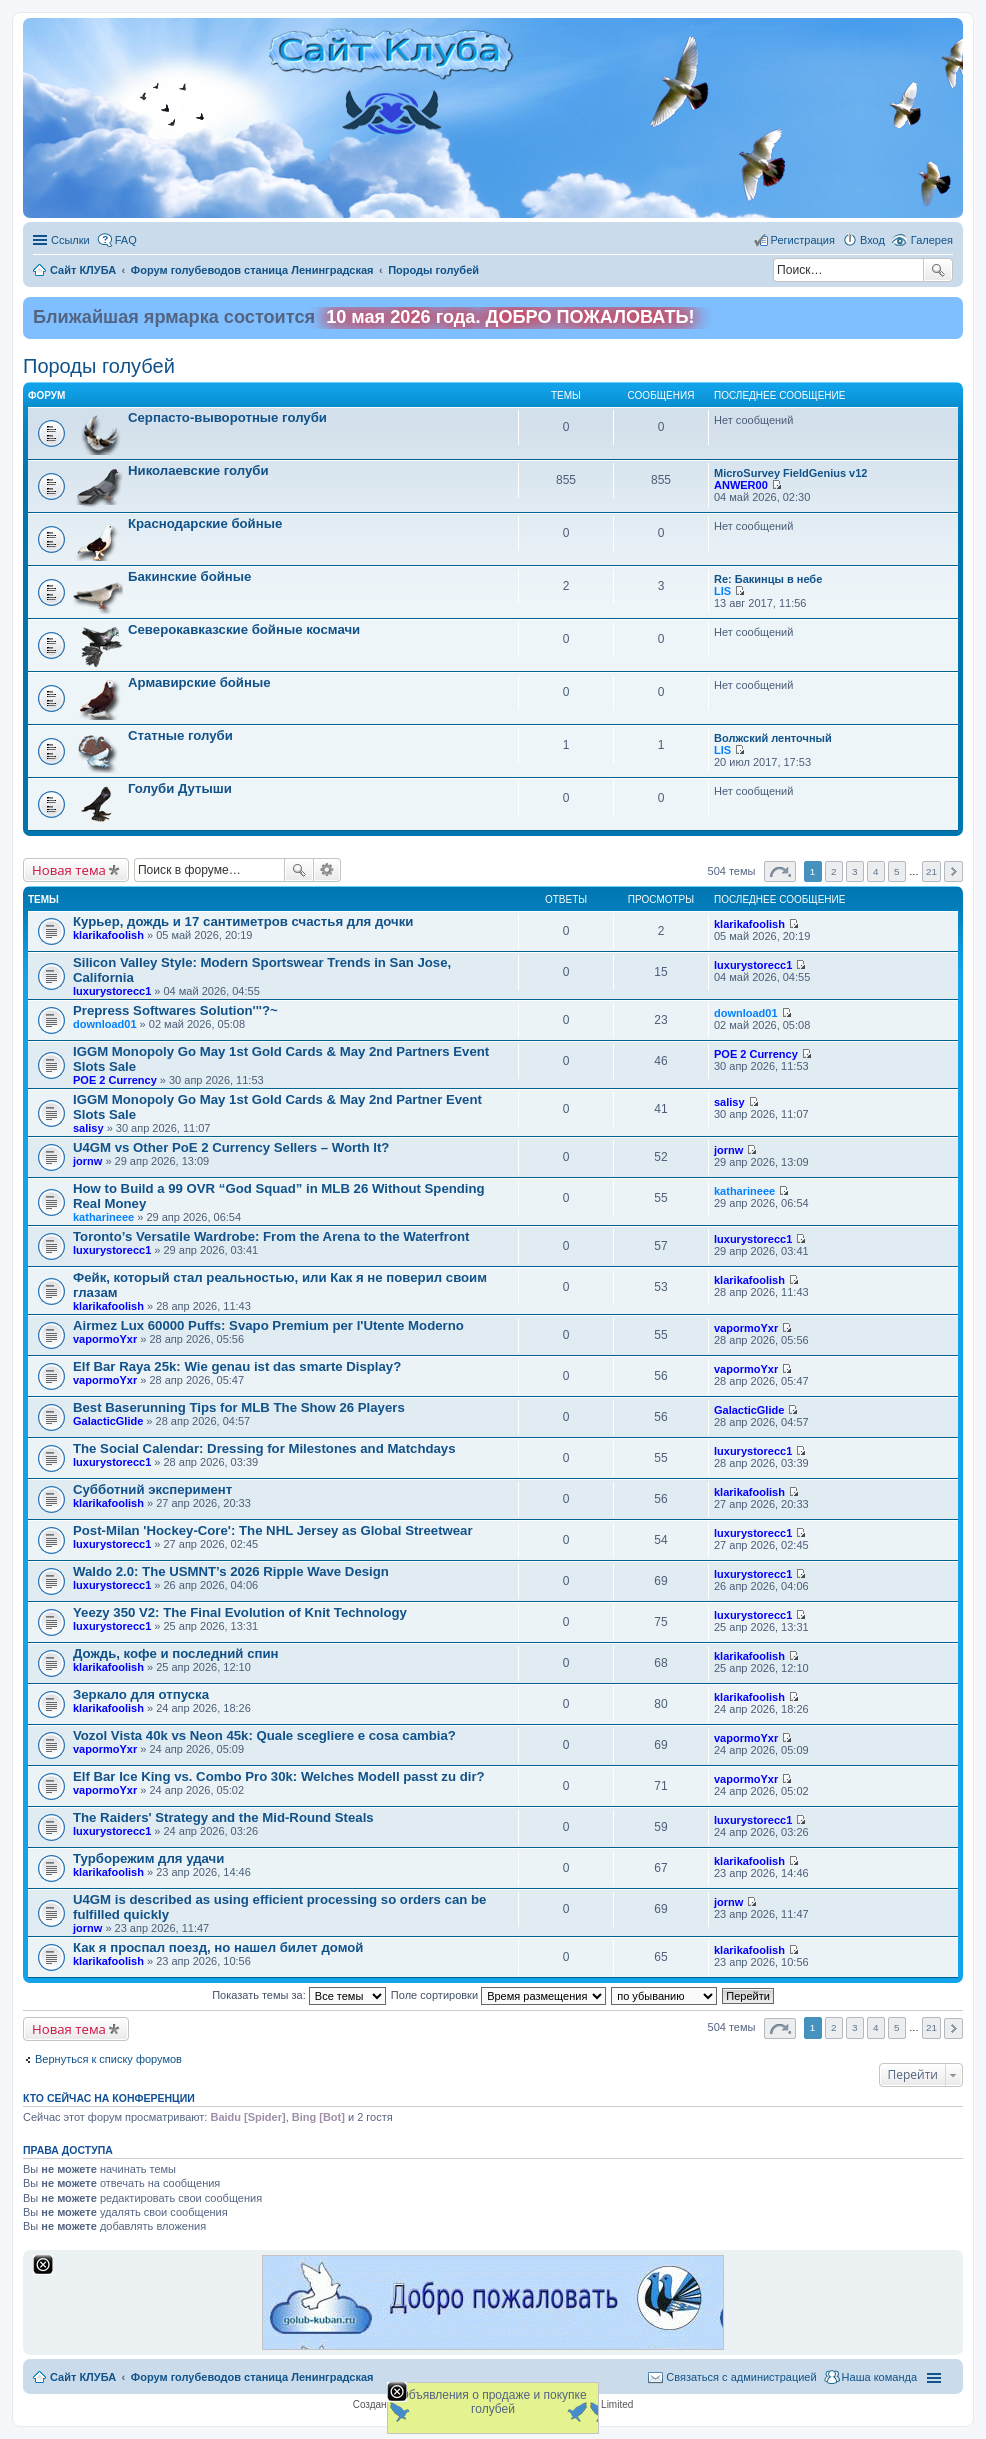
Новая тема (69, 870)
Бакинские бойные (189, 576)
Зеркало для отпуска (141, 1694)
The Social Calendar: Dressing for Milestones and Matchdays (264, 1448)
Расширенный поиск (327, 870)
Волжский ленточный (773, 738)
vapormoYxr (105, 1339)
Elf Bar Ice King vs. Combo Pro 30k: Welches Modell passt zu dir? (279, 1776)
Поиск (938, 270)
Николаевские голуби (198, 470)
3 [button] (855, 871)
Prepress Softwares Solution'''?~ (175, 1010)
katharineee (103, 1217)
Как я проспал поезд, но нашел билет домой (218, 1947)
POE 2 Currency (115, 1080)
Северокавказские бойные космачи (244, 629)
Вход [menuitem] (872, 240)
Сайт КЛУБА (83, 2377)
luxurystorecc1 (112, 991)
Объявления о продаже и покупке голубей (492, 2402)
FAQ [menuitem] (126, 240)
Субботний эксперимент (152, 1489)
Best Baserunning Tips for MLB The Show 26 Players (239, 1407)
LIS (722, 591)
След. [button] (953, 871)
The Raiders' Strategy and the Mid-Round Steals (223, 1817)
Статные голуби (180, 735)
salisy (88, 1128)
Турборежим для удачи (148, 1858)
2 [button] (834, 871)
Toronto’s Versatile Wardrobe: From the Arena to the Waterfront (271, 1236)
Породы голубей (99, 366)
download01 (105, 1024)
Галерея (932, 240)
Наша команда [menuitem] (879, 2377)
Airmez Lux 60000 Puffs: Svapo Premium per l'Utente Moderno (268, 1325)
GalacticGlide (108, 1421)
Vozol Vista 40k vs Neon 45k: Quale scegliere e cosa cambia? (264, 1735)
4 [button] (876, 871)
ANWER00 (741, 485)
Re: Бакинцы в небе (768, 579)
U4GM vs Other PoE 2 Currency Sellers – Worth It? (231, 1147)
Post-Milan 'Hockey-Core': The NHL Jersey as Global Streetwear (273, 1530)
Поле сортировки (498, 1995)
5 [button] (897, 871)
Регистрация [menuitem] (803, 240)
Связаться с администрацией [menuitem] (741, 2377)
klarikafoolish (108, 935)
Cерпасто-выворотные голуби (227, 417)
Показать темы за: (299, 1995)
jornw (87, 1161)
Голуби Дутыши (180, 788)
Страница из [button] (780, 871)
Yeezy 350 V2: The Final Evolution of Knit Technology (240, 1612)
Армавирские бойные (199, 682)
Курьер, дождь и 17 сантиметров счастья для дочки (243, 921)
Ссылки (70, 240)
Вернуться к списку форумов (108, 2059)
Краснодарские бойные (205, 523)
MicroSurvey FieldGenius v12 (790, 473)
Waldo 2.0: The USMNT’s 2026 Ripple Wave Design (231, 1571)
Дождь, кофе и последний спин (176, 1653)
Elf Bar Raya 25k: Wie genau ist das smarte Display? (237, 1366)
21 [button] (931, 871)
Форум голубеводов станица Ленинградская (252, 2377)
